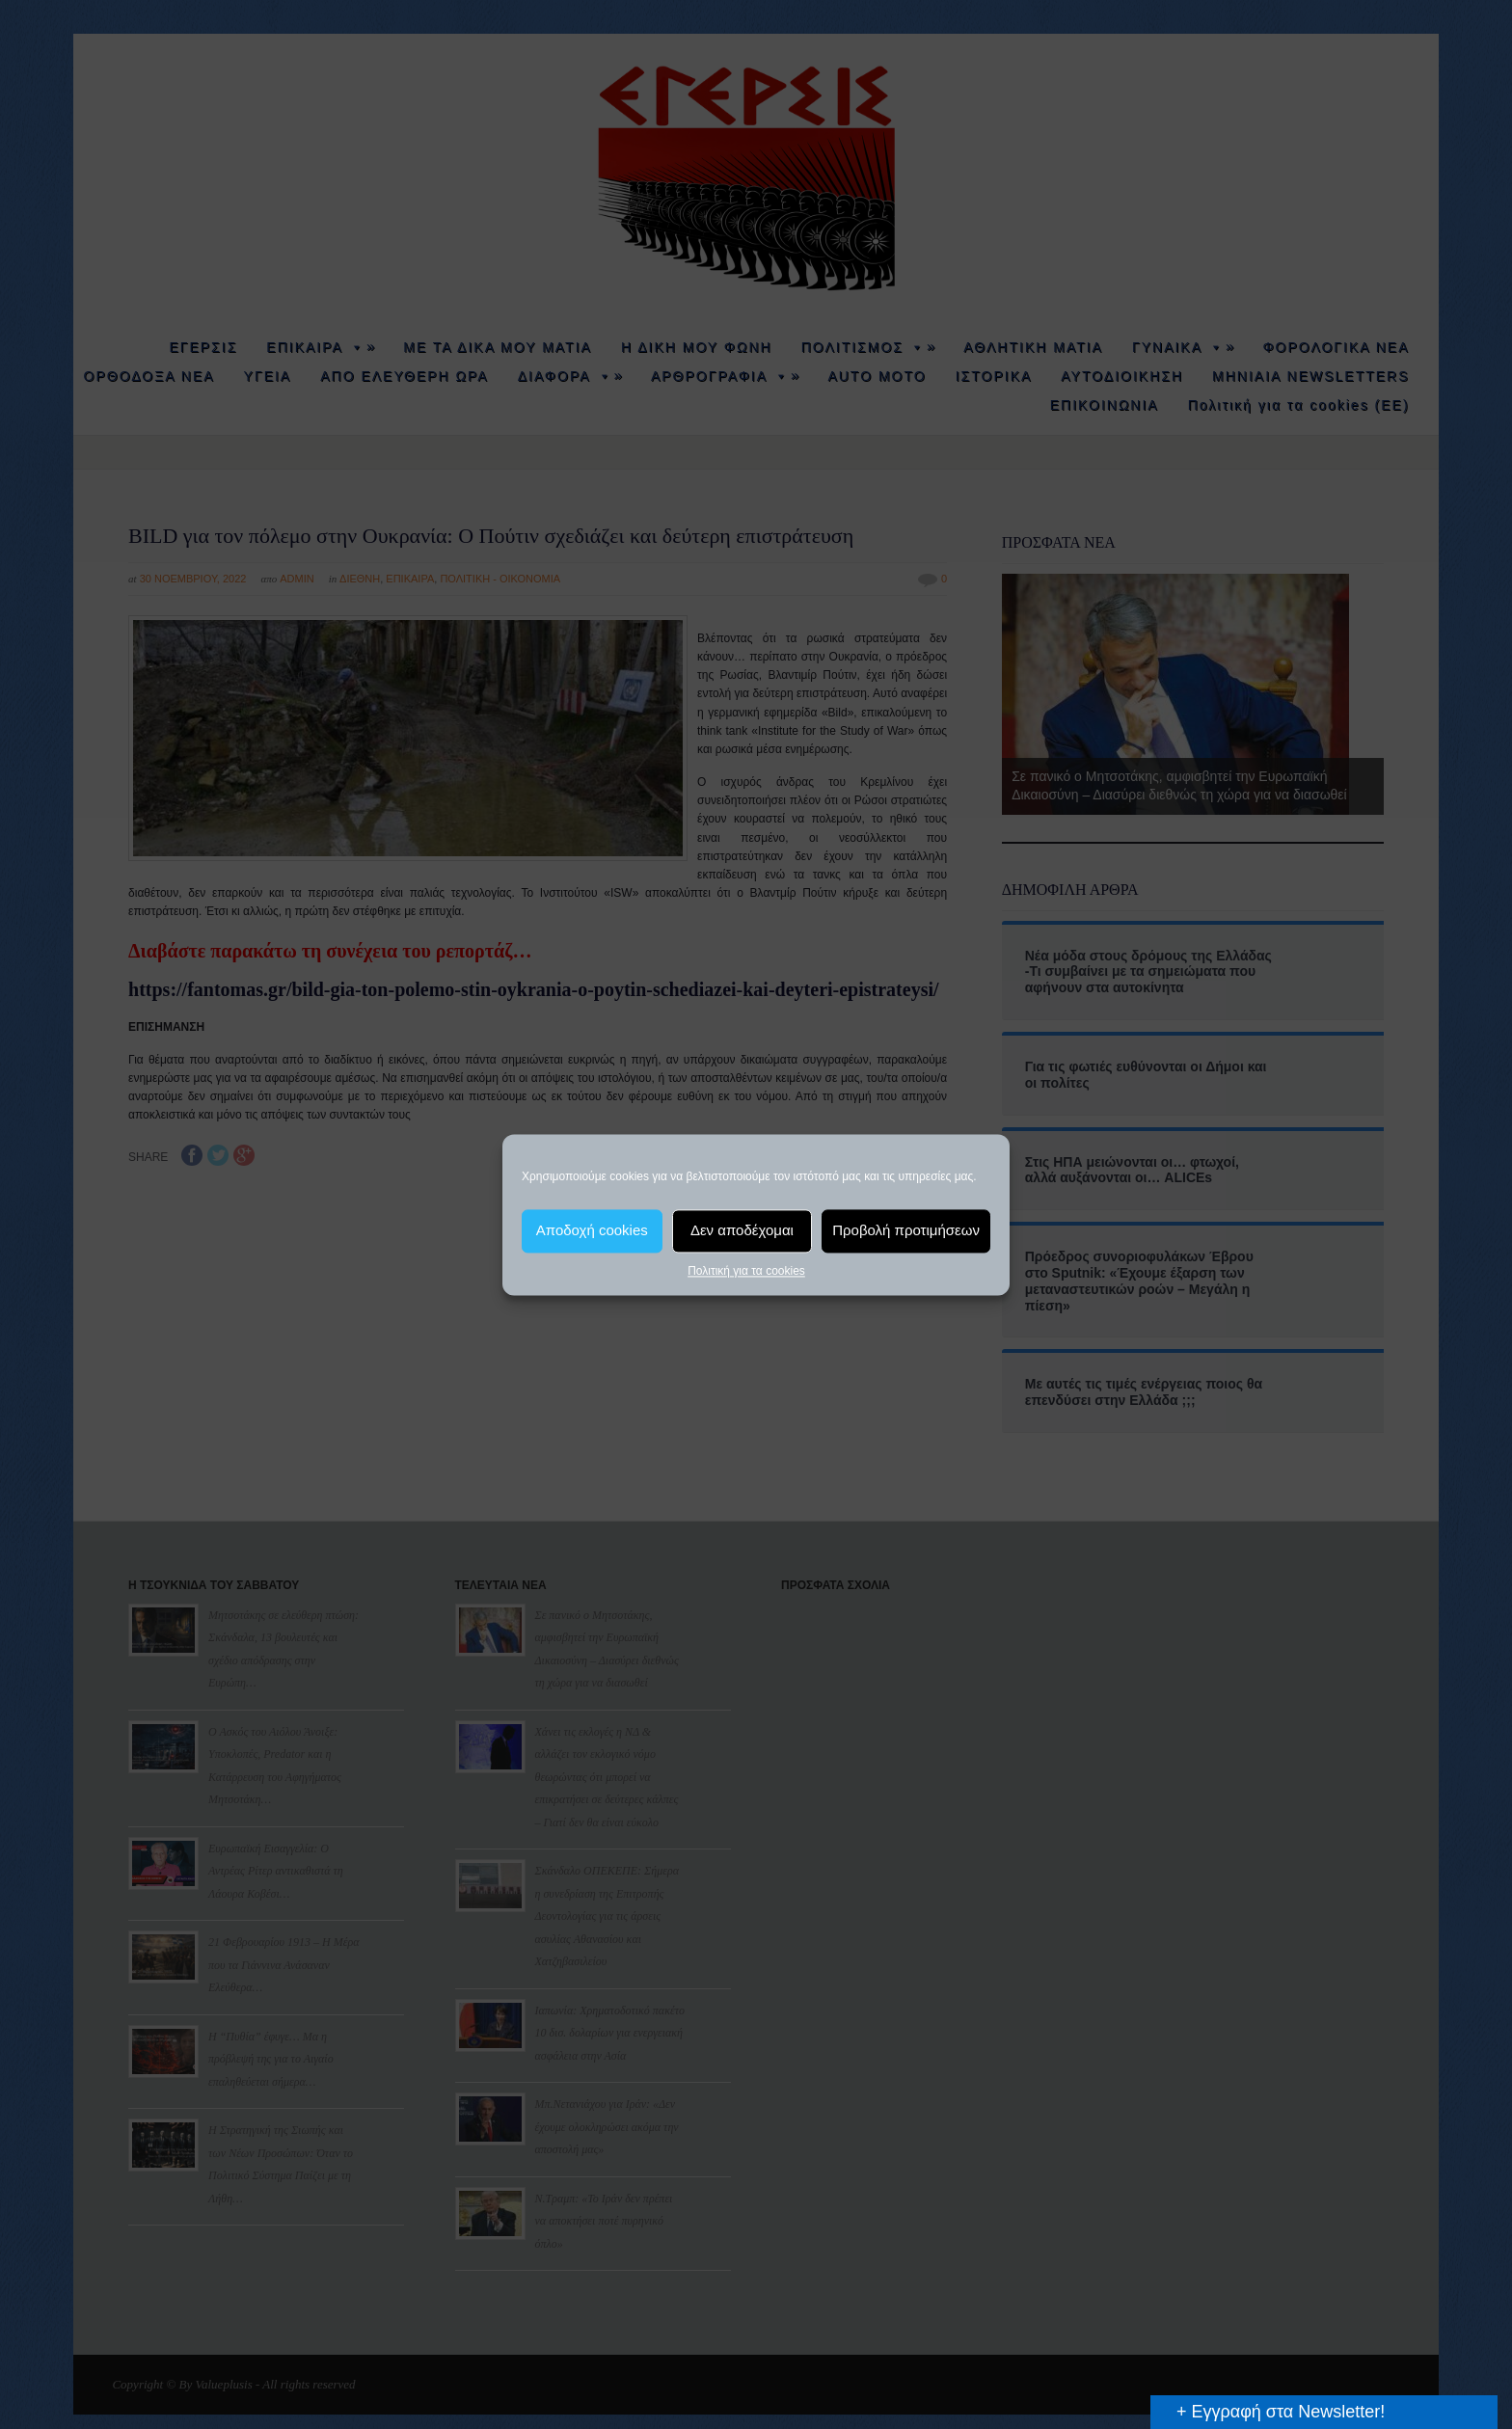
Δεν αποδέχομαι (742, 1230)
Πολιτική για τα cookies (746, 1271)
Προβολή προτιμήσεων (906, 1230)
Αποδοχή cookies (592, 1230)
